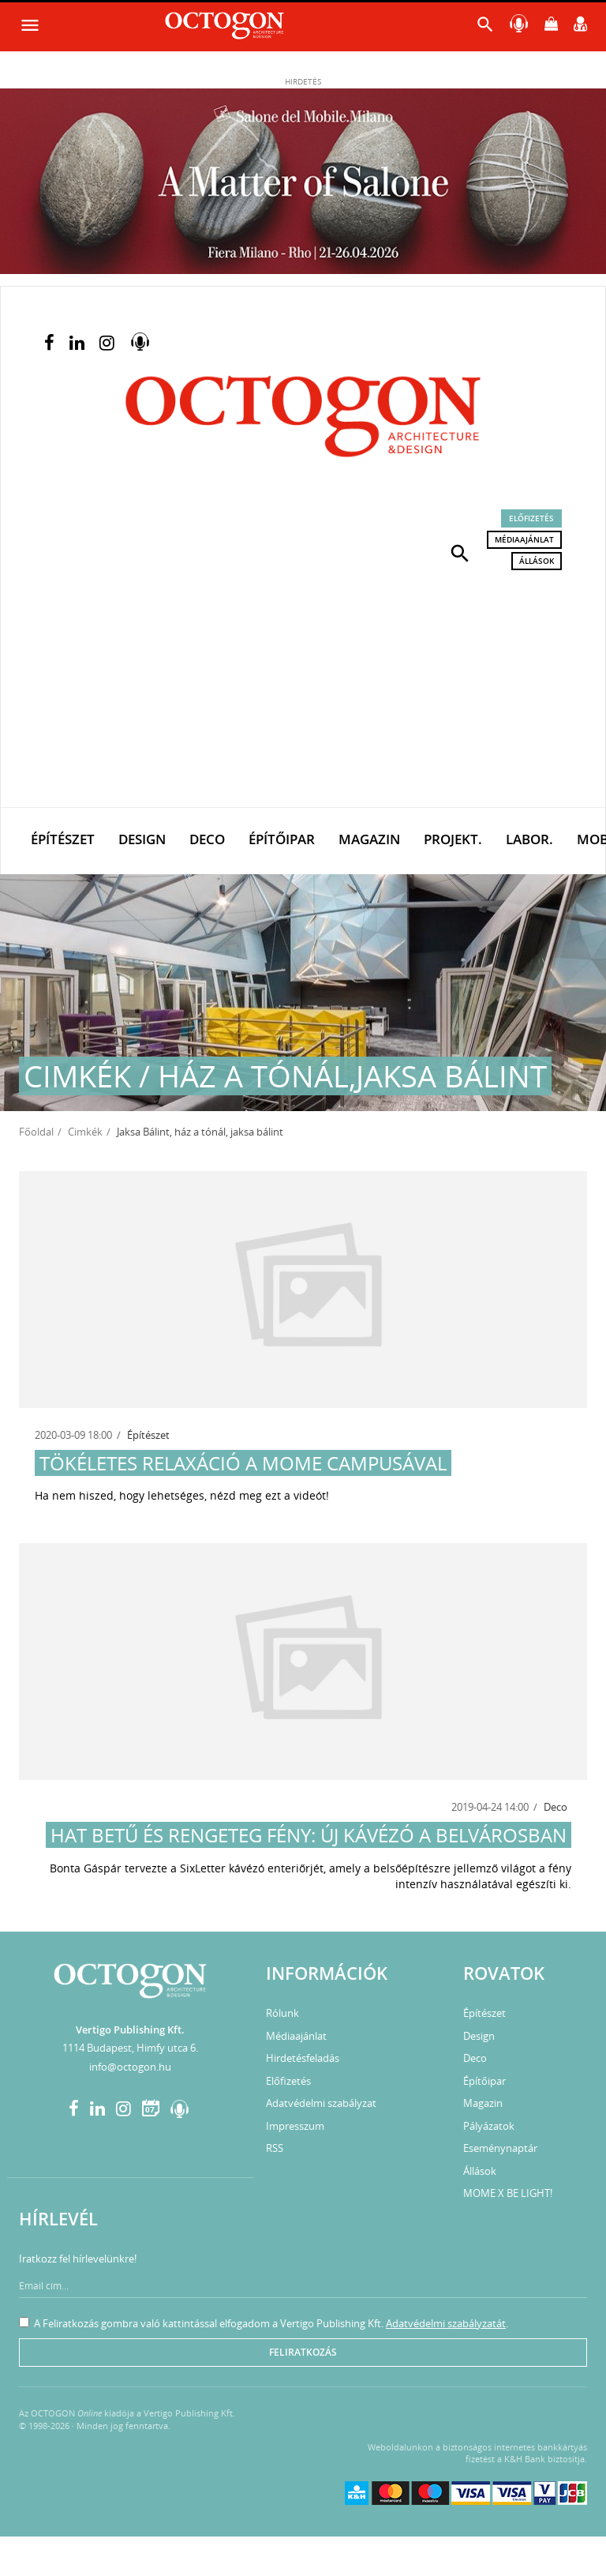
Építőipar (282, 839)
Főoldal (36, 1132)
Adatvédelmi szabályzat (321, 2103)
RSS (274, 2148)
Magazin (369, 839)
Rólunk (282, 2013)
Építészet (63, 839)
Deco (207, 839)
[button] (460, 552)
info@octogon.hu (130, 2067)
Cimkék (85, 1132)
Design (142, 839)
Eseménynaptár (500, 2148)
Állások (536, 560)
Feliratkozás (303, 2352)
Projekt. (453, 839)
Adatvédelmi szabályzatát (446, 2323)
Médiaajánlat (524, 539)
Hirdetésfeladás (302, 2058)
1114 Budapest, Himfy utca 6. (130, 2048)
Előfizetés (531, 518)
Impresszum (295, 2126)
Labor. (529, 839)
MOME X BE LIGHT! (507, 2193)
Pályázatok (488, 2126)
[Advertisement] (303, 688)
